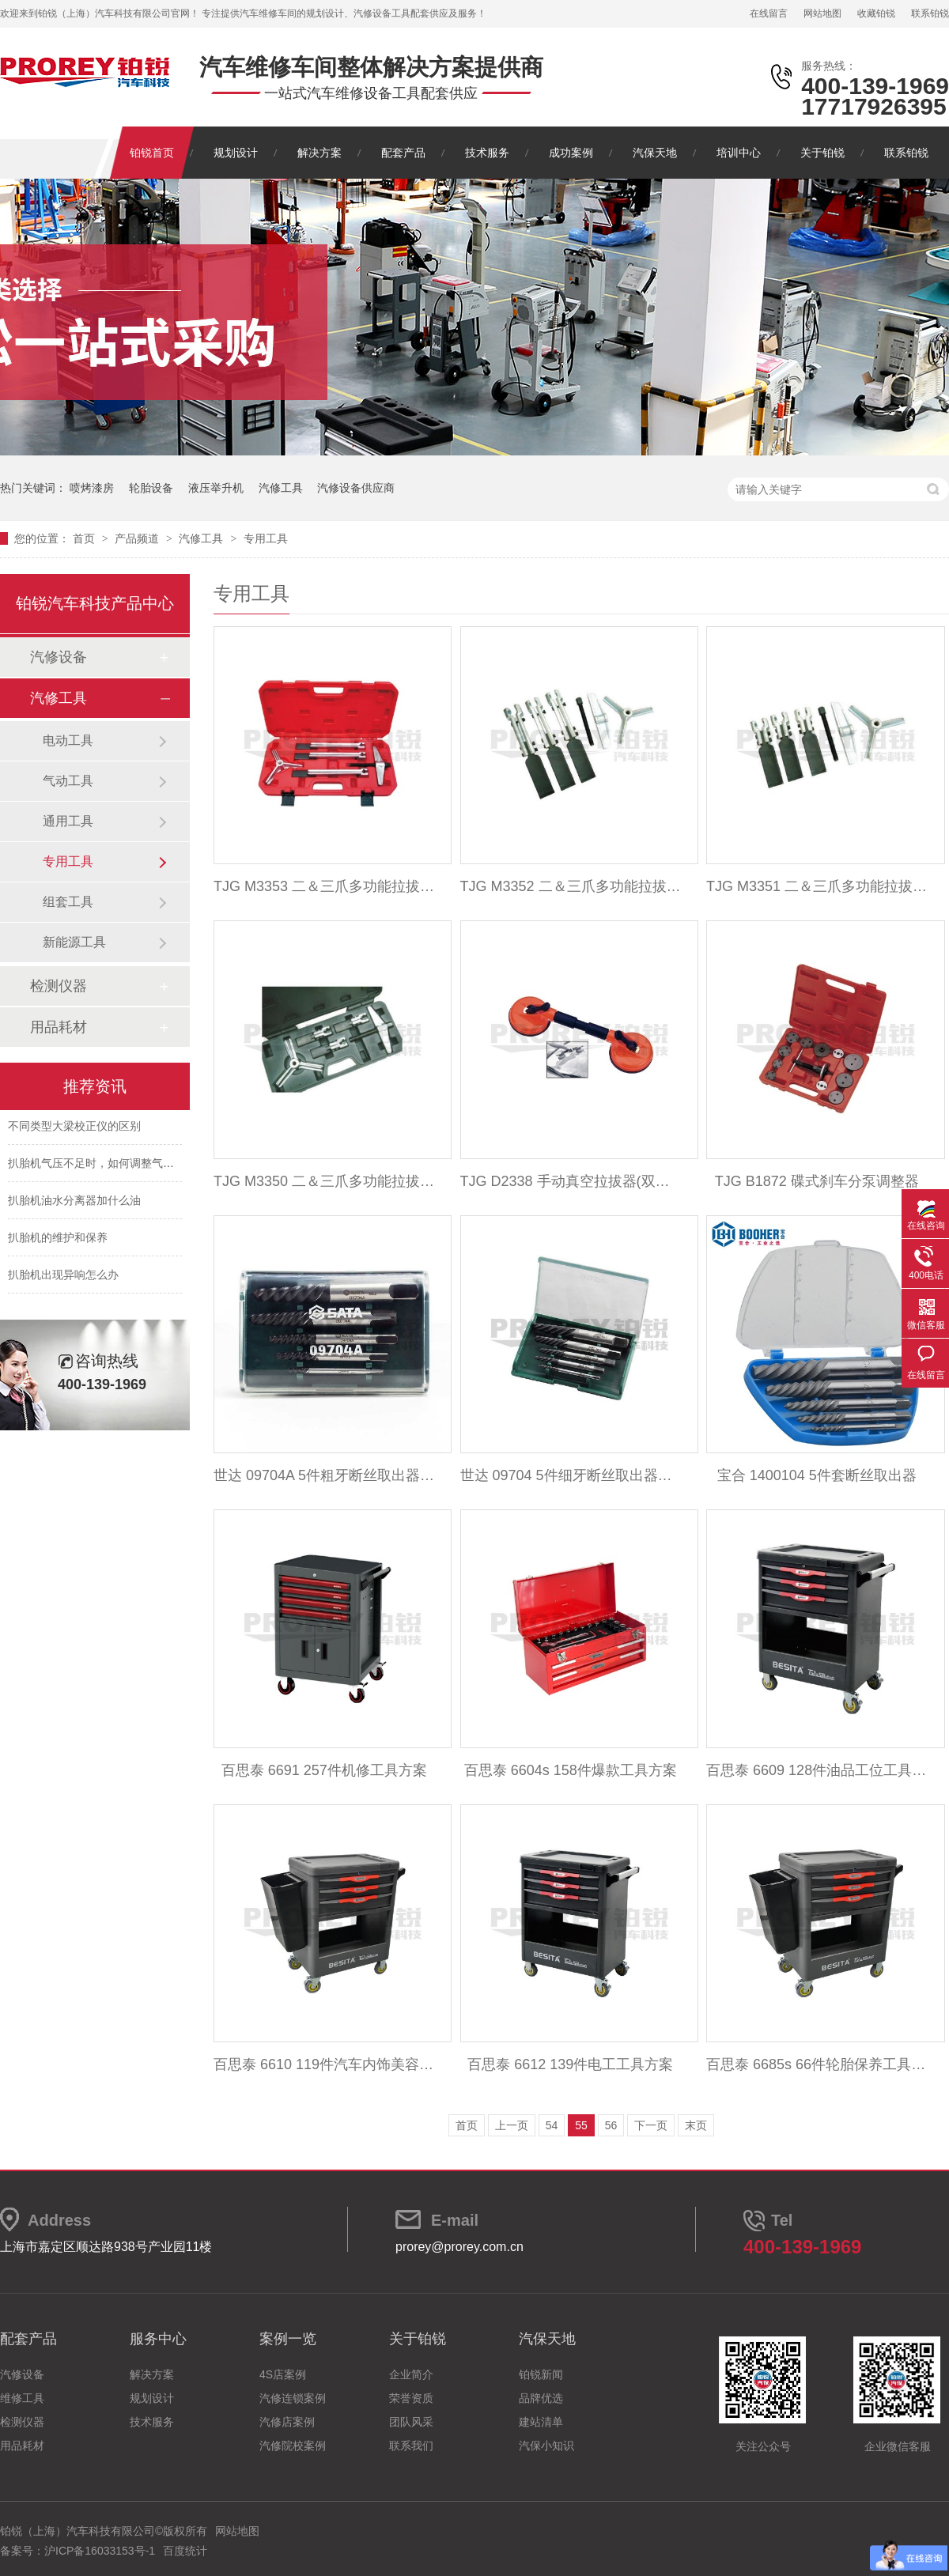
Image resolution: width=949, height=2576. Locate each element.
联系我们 (411, 2445)
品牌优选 (541, 2398)
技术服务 (487, 152)
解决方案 (319, 152)
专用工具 (266, 538)
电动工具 (68, 740)
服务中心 (158, 2339)
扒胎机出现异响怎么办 (63, 1277)
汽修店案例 (287, 2421)
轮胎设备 (151, 488)
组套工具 (68, 901)
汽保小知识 (546, 2445)
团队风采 (411, 2421)
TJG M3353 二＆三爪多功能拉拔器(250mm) (324, 886)
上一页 (511, 2125)
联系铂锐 (930, 13)
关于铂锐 (822, 152)
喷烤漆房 (92, 488)
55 (581, 2125)
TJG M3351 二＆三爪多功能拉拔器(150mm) (816, 886)
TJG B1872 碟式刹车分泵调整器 (817, 1181)
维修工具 (22, 2398)
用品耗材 (58, 1027)
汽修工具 (281, 488)
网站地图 (822, 13)
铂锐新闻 (541, 2374)
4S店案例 (282, 2374)
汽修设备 (58, 657)
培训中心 (738, 152)
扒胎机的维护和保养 (58, 1240)
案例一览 (287, 2339)
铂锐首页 (152, 152)
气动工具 (68, 781)
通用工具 (68, 821)
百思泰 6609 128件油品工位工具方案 (816, 1770)
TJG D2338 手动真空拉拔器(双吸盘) (570, 1181)
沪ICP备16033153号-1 (99, 2550)
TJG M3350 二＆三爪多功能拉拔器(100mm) (324, 1181)
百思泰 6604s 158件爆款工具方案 (570, 1770)
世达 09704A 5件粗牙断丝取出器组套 (324, 1475)
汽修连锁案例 (292, 2398)
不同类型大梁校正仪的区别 (74, 1129)
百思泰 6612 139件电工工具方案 (570, 2064)
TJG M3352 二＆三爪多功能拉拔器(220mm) (570, 886)
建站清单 (541, 2421)
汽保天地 (655, 152)
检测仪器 (58, 986)
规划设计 (236, 152)
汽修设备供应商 (356, 488)
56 (611, 2125)
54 (552, 2125)
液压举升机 (216, 488)
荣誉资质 (411, 2398)
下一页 (650, 2125)
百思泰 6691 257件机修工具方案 (324, 1770)
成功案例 (571, 152)
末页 (696, 2125)
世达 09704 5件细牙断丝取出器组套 (570, 1475)
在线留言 (769, 13)
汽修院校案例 (292, 2445)
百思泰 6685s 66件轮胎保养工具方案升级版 (816, 2064)
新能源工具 (74, 942)
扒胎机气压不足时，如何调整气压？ (96, 1166)
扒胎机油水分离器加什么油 (74, 1203)
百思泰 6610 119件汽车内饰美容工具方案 (324, 2064)
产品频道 (138, 538)
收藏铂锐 (876, 13)
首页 (85, 538)
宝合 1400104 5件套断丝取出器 (817, 1475)
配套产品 (403, 152)
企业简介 (411, 2374)
